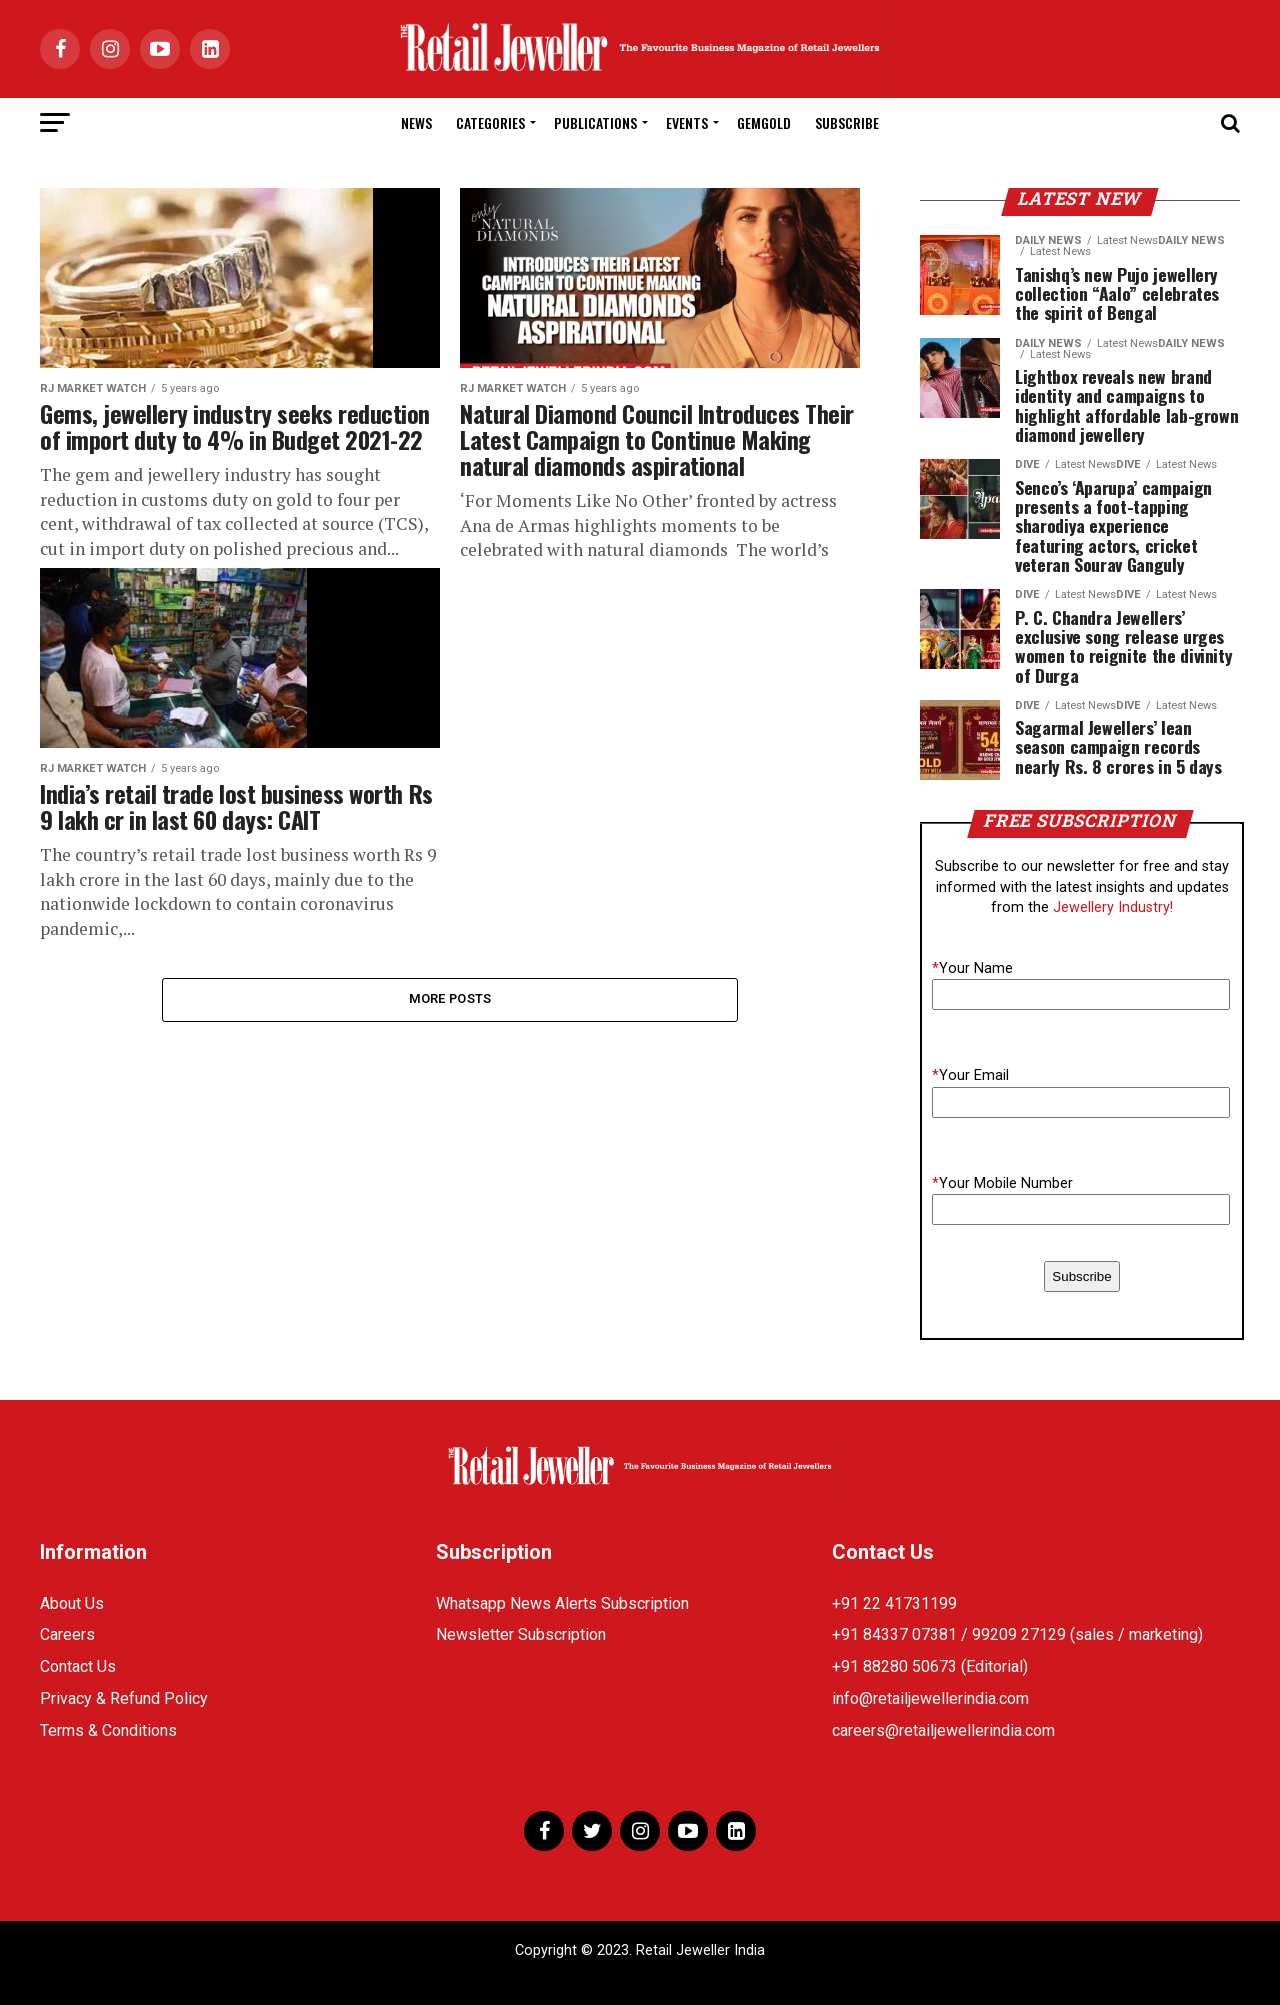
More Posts (450, 999)
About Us (72, 1603)
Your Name (972, 968)
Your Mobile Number (1002, 1183)
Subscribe (847, 122)
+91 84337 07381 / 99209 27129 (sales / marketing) (1017, 1634)
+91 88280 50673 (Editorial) (930, 1666)
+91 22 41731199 (894, 1603)
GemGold (764, 122)
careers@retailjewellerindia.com (943, 1730)
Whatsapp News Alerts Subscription (562, 1603)
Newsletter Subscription (521, 1634)
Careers (67, 1634)
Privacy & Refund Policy (124, 1698)
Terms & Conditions (108, 1730)
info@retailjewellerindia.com (930, 1698)
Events (687, 122)
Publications (595, 122)
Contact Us (78, 1666)
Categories (490, 122)
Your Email (970, 1075)
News (416, 122)
